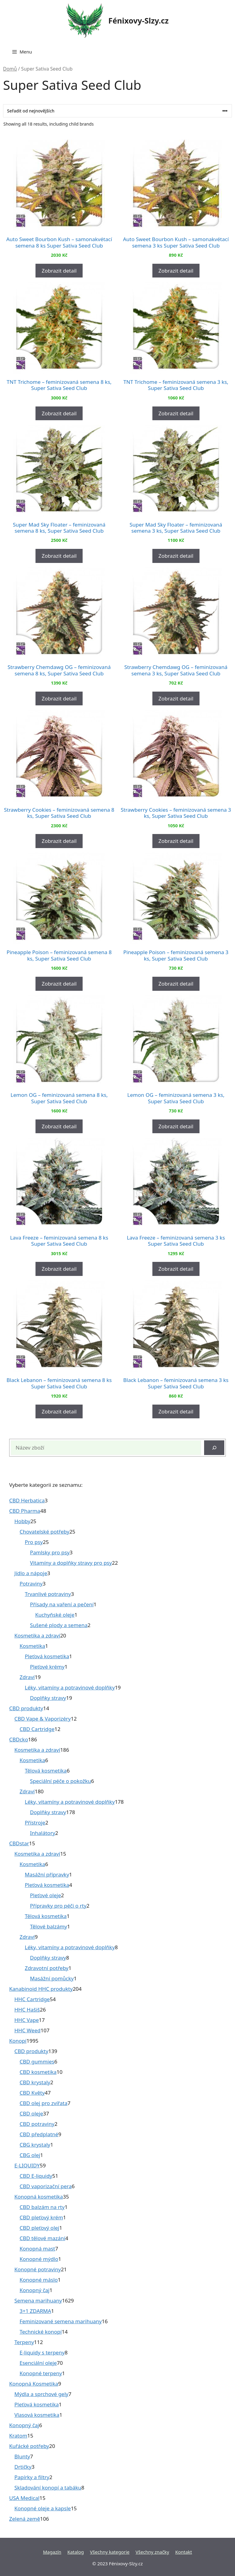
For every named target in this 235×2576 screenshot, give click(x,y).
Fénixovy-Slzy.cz (138, 20)
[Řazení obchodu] (117, 110)
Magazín (52, 2552)
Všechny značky (152, 2552)
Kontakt (183, 2552)
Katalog (75, 2552)
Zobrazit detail (59, 270)
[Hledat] (214, 1447)
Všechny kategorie (109, 2552)
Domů (10, 68)
